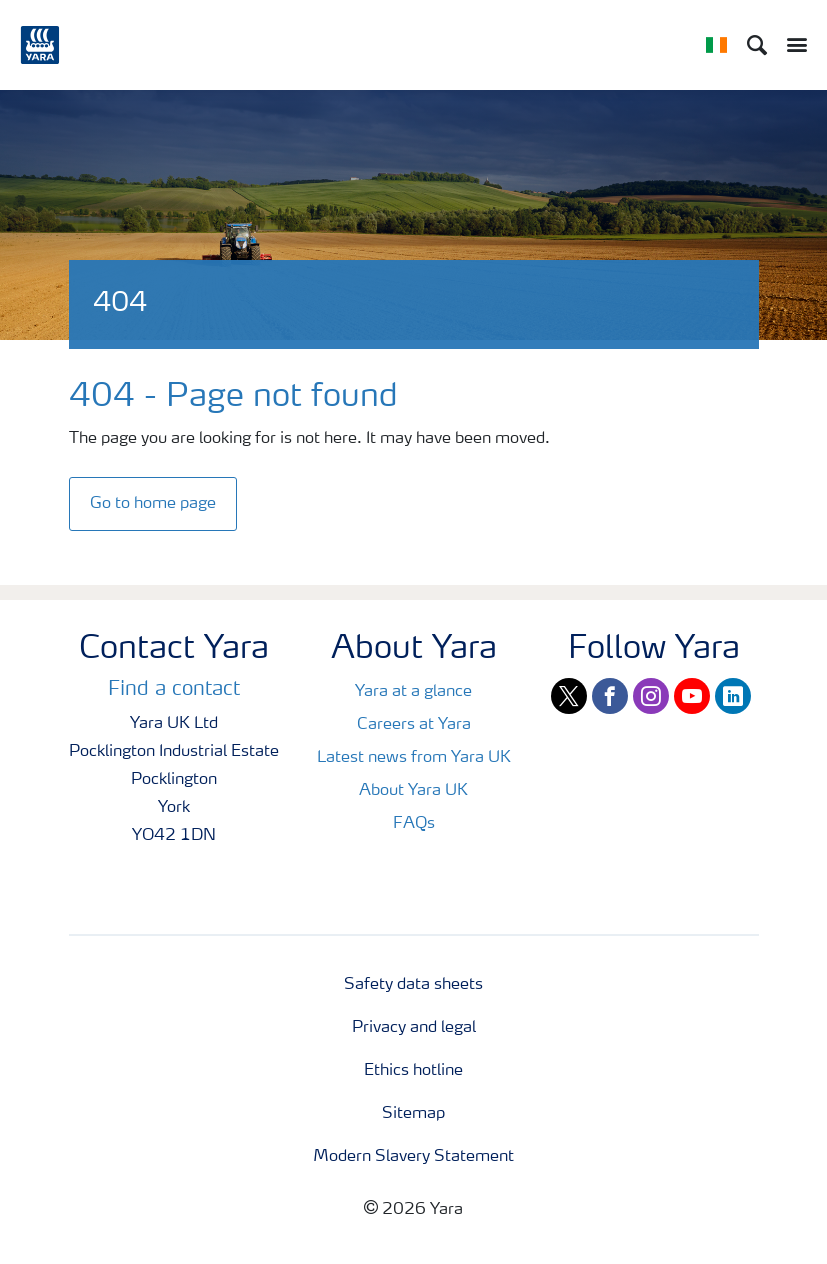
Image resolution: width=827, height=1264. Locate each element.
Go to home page (153, 504)
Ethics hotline (413, 1071)
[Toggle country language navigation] (716, 45)
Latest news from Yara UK (414, 758)
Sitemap (413, 1114)
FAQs (414, 824)
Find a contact (174, 690)
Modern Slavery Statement (413, 1157)
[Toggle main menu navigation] (792, 45)
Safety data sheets (413, 985)
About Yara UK (413, 791)
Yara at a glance (413, 692)
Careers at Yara (414, 725)
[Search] (757, 45)
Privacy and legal (414, 1028)
